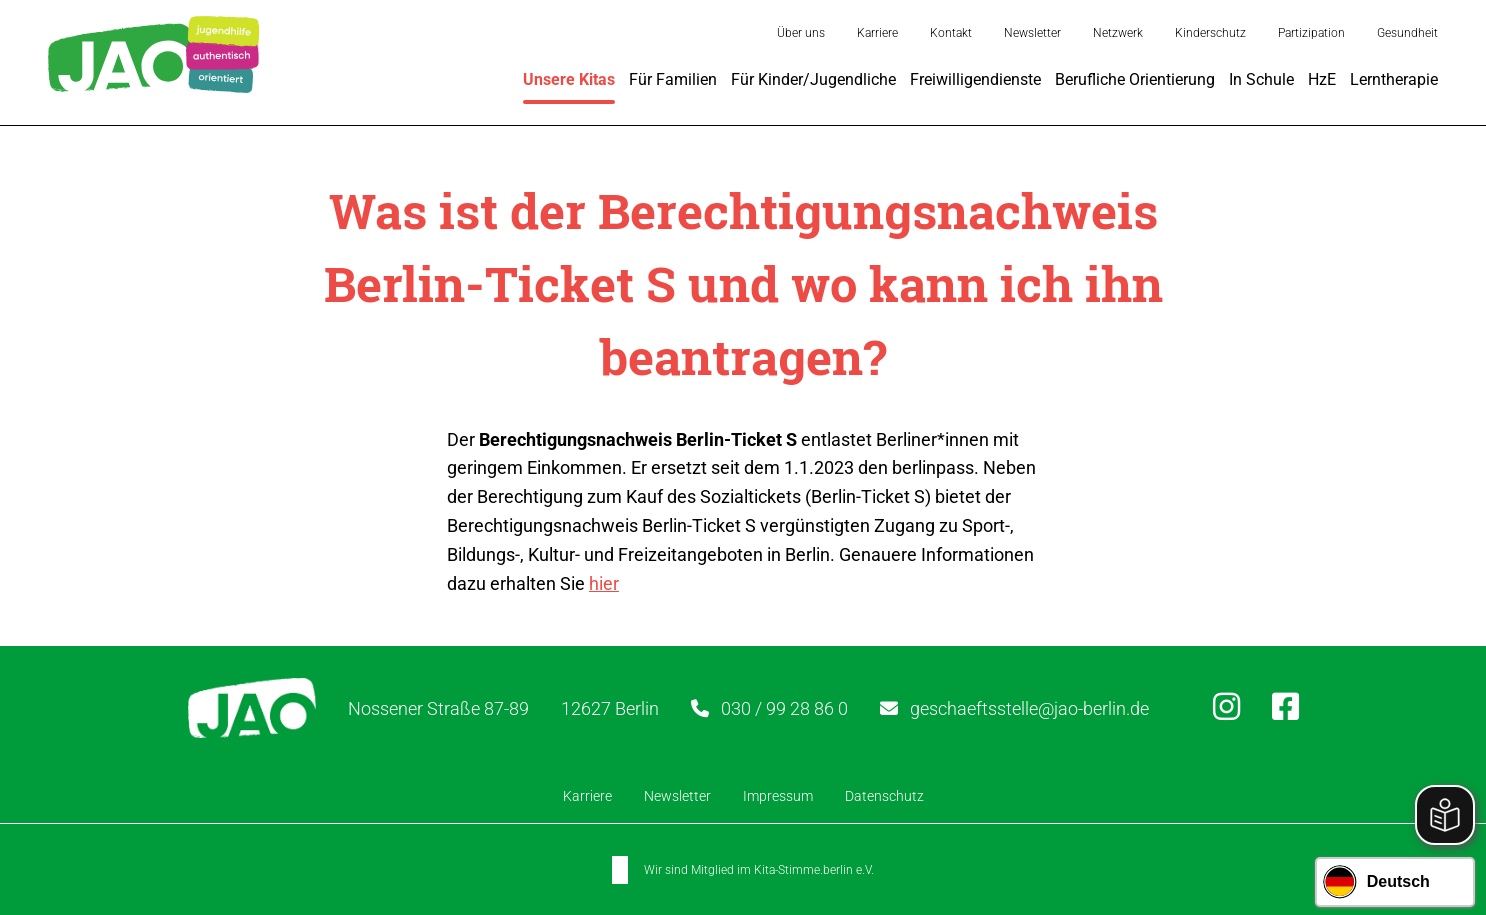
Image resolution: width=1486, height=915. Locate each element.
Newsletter (1032, 33)
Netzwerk (1118, 33)
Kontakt (951, 33)
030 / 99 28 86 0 (784, 708)
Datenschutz (884, 796)
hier (604, 583)
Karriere (877, 33)
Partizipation (1311, 33)
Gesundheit (1407, 33)
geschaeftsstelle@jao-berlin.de (1029, 708)
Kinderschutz (1210, 33)
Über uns (801, 33)
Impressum (778, 796)
